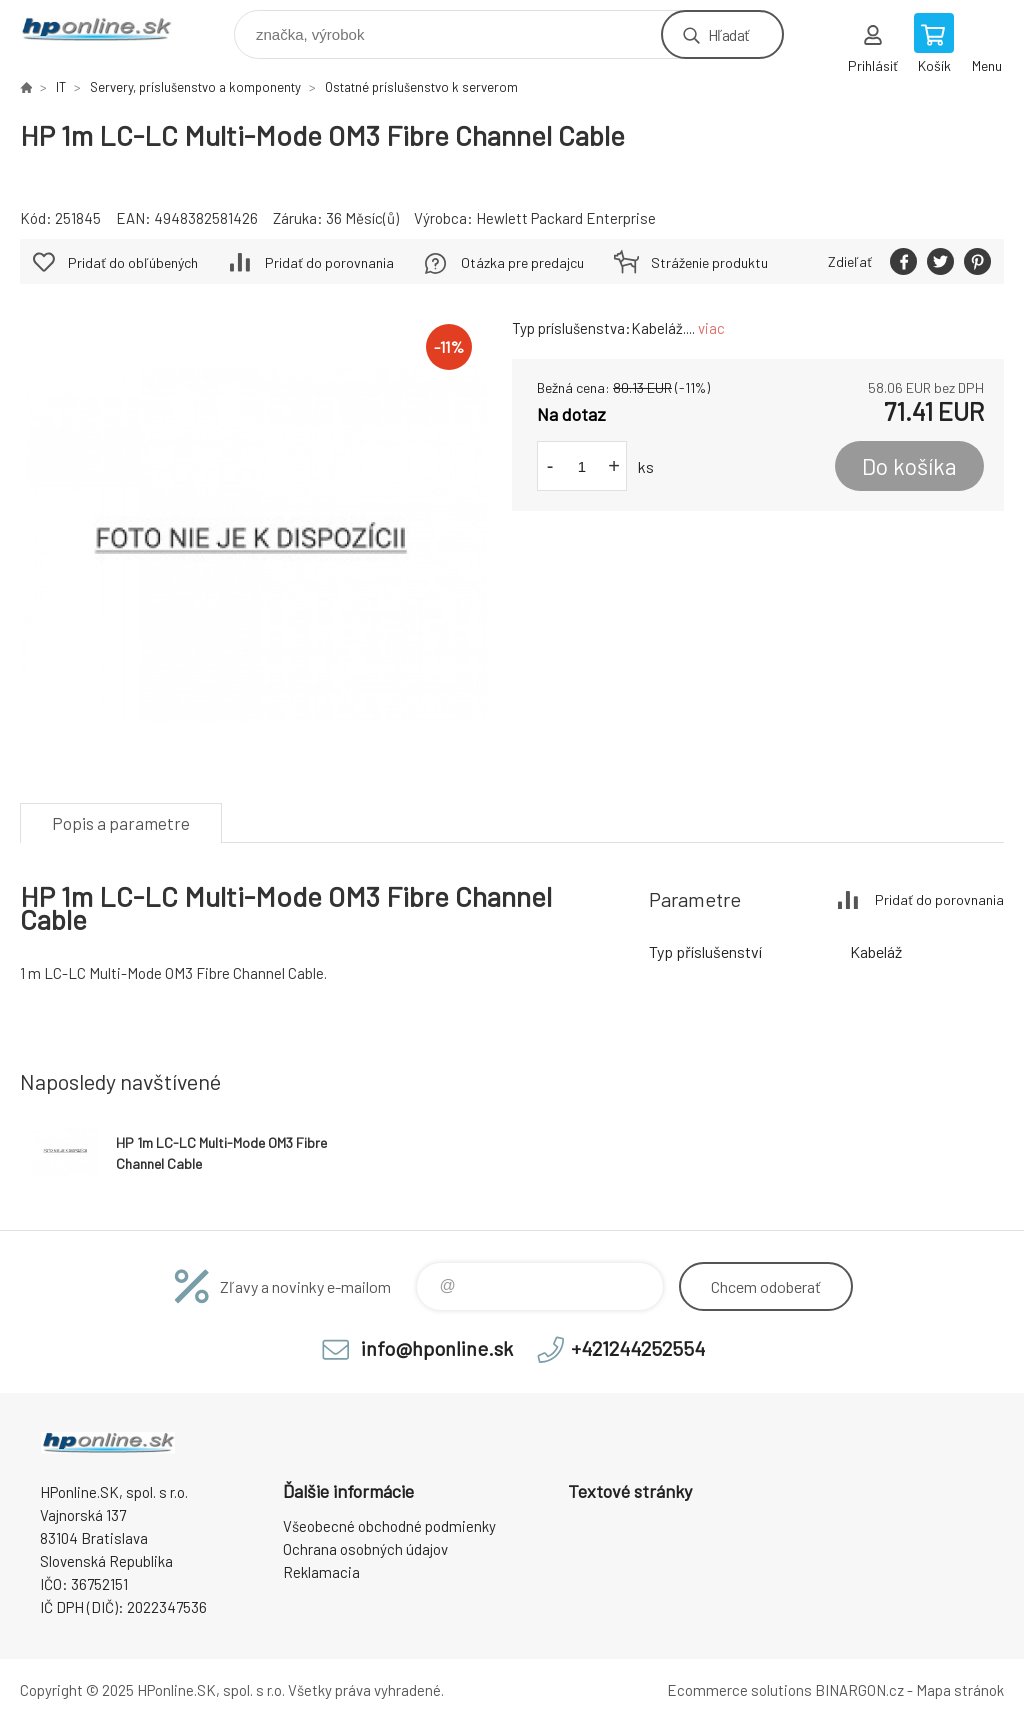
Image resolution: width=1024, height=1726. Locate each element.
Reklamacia (321, 1572)
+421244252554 (638, 1348)
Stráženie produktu (709, 262)
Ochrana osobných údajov (365, 1549)
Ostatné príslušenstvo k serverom (421, 87)
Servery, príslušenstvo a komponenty (195, 87)
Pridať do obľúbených (133, 262)
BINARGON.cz (859, 1690)
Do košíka (909, 466)
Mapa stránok (960, 1690)
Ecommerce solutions (739, 1690)
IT (61, 87)
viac (711, 328)
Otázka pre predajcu (522, 262)
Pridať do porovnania (329, 262)
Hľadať (728, 34)
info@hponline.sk (437, 1348)
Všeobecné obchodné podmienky (389, 1526)
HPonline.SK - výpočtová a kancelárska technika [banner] (108, 29)
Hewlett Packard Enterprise (566, 218)
